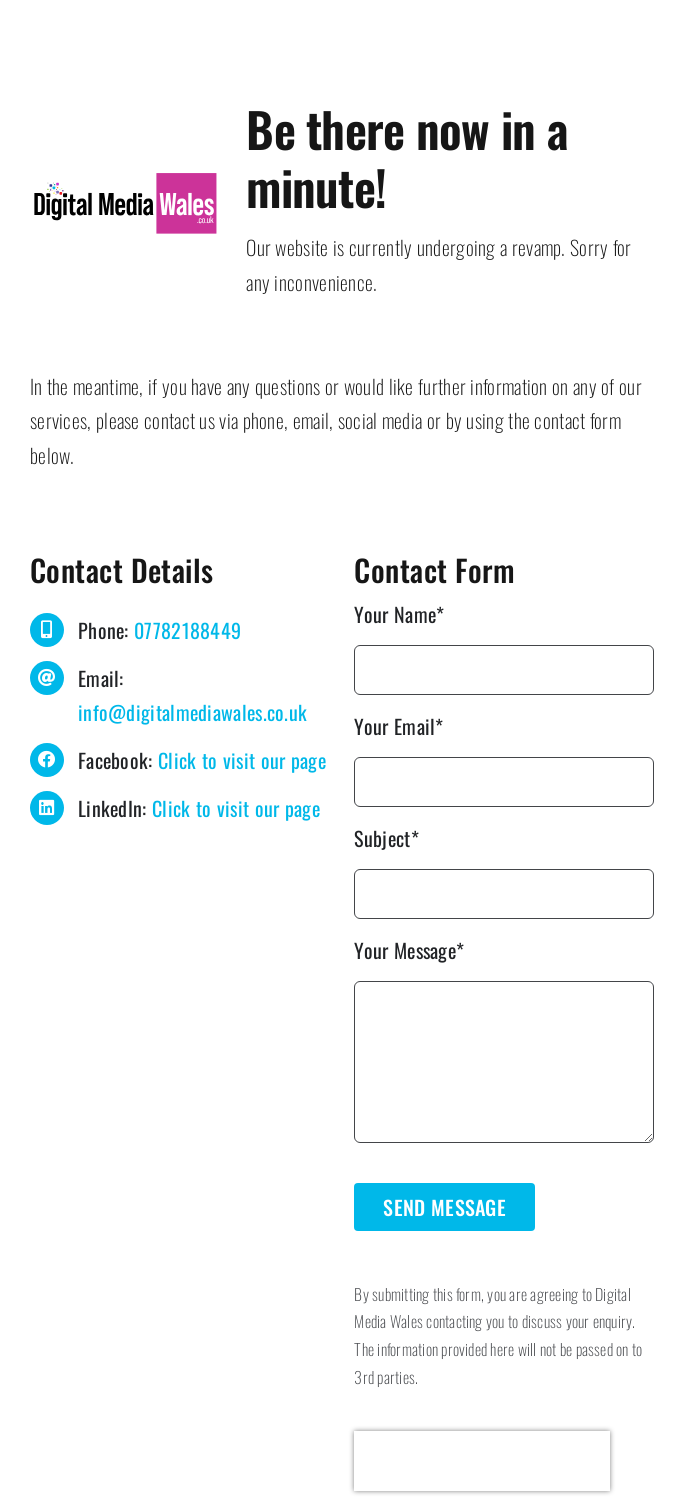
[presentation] (482, 1461)
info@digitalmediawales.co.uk (192, 712)
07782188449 (187, 630)
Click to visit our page (242, 760)
